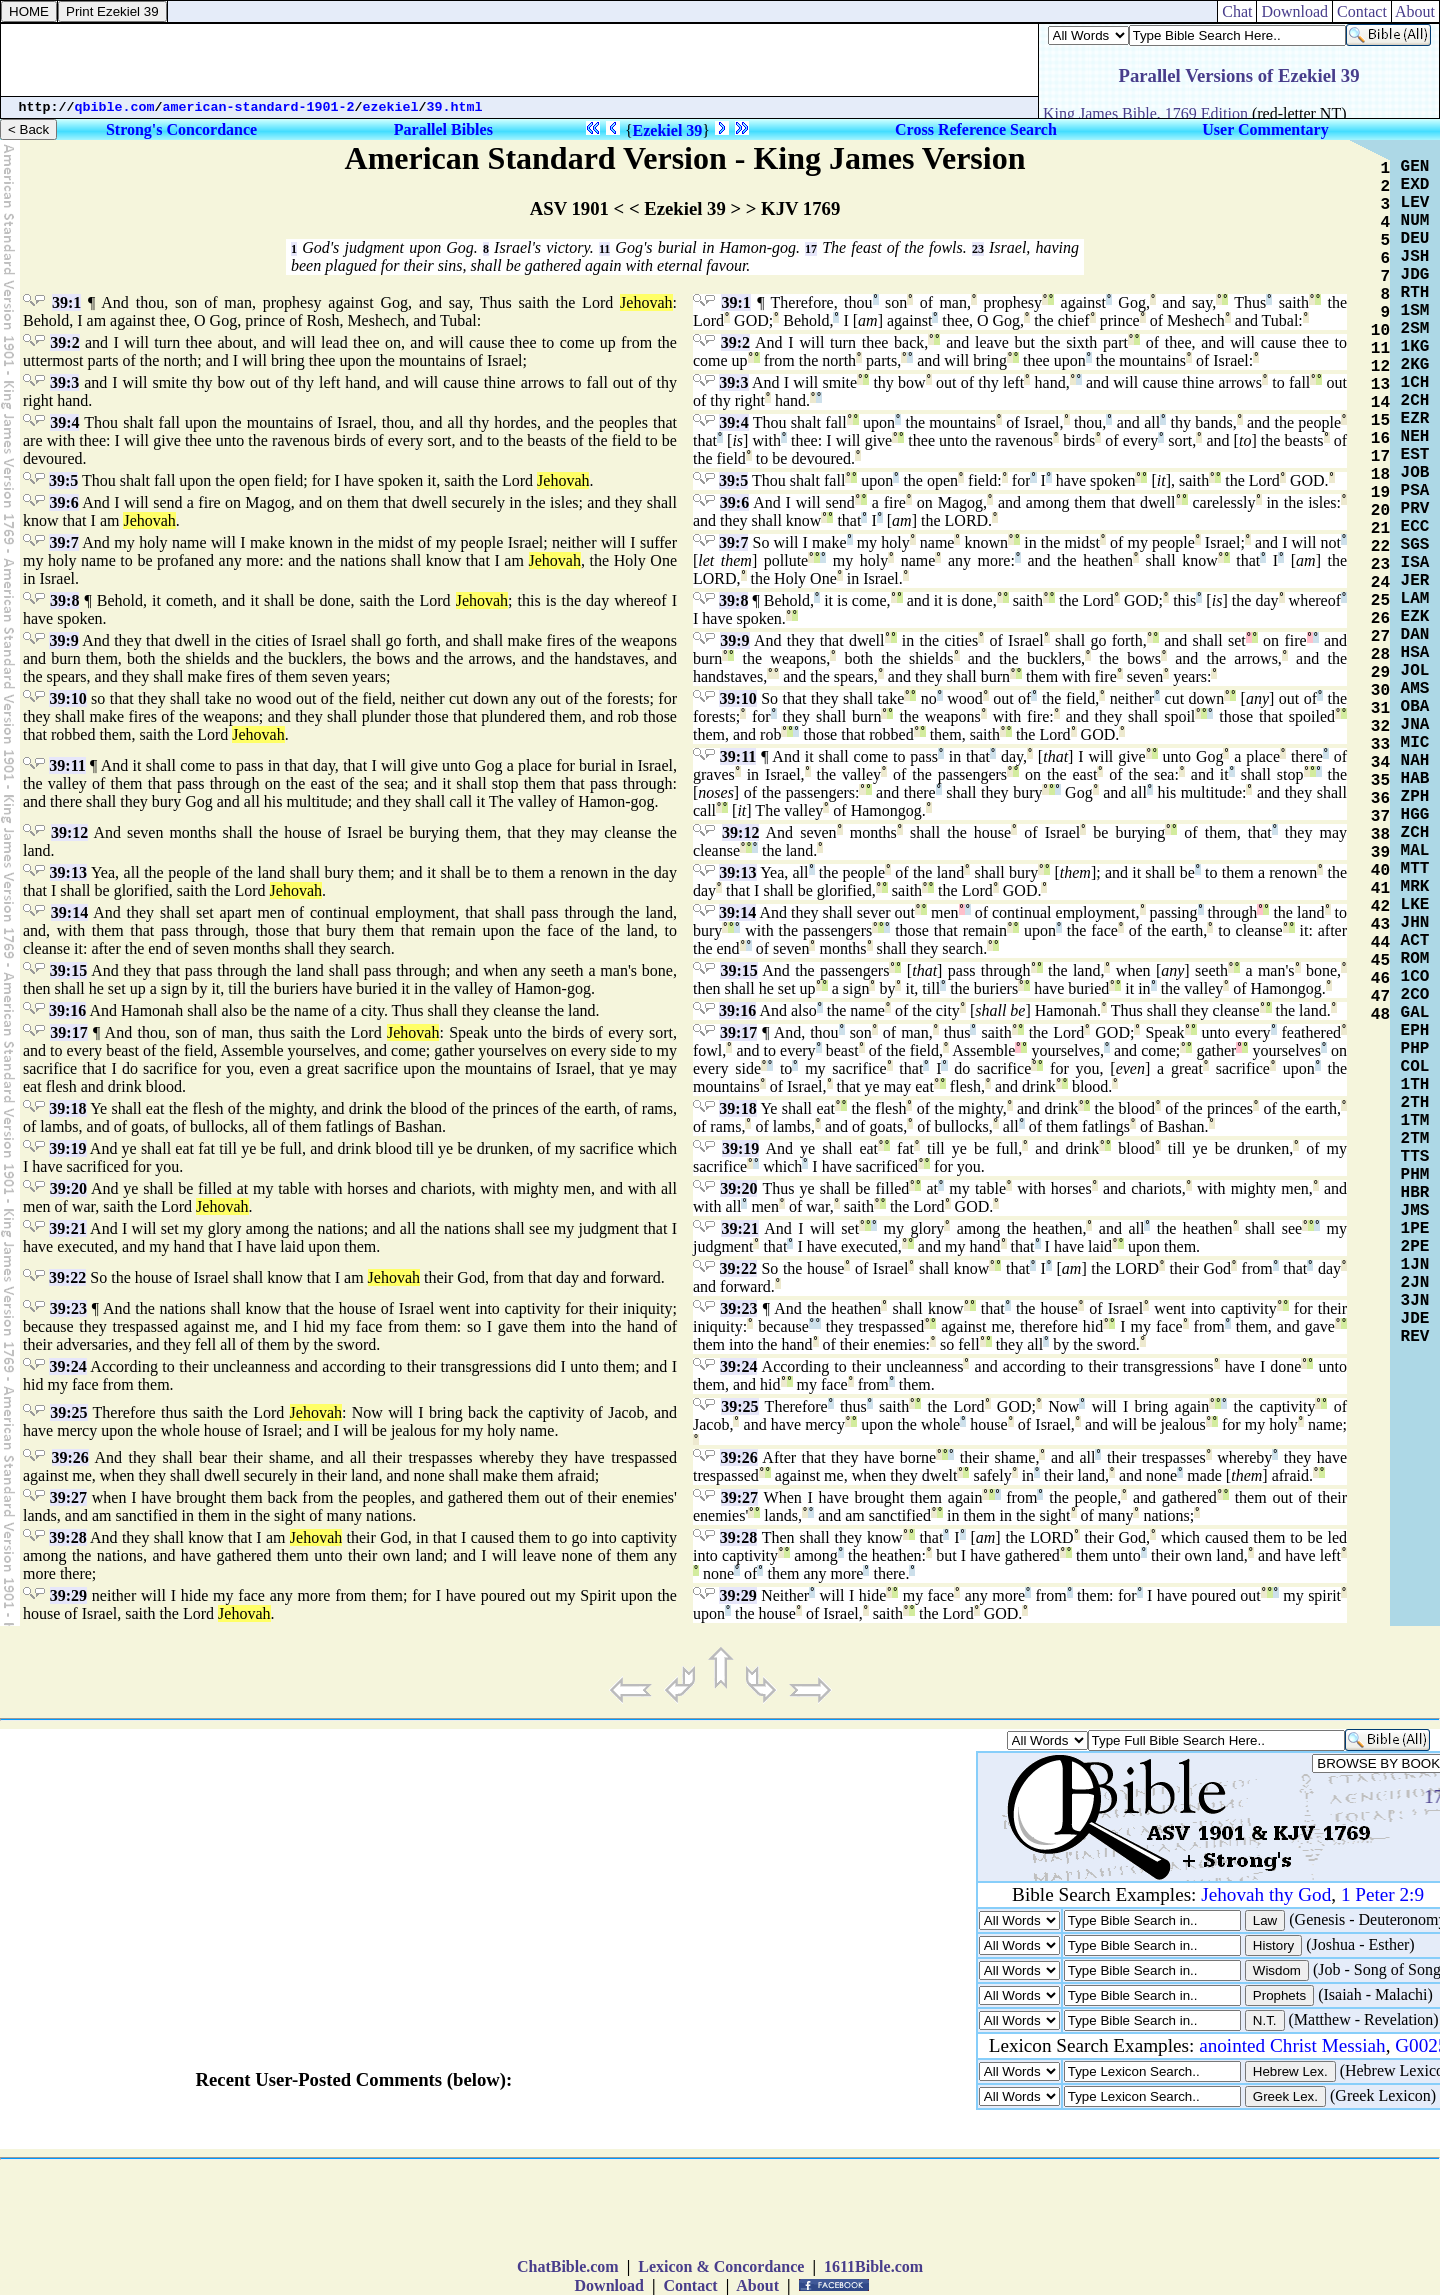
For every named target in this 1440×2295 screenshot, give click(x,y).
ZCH (1415, 833)
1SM (1415, 311)
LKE (1415, 905)
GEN (1415, 167)
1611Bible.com (873, 2266)
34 (1380, 763)
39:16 (67, 1010)
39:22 (67, 1277)
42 (1380, 907)
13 (1380, 385)
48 (1380, 1015)
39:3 (64, 382)
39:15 (68, 970)
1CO (1415, 977)
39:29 (68, 1595)
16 (1380, 439)
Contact (1362, 11)
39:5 (63, 480)
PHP (1415, 1049)
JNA (1415, 725)
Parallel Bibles (443, 129)
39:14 (69, 912)
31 (1380, 709)
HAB (1415, 779)
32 (1380, 727)
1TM (1415, 1121)
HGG (1415, 815)
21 (1380, 529)
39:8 (64, 600)
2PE (1415, 1247)
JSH (1415, 257)
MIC (1415, 743)
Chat (1237, 11)
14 (1380, 403)
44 (1380, 943)
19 (1380, 493)
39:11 (67, 765)
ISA (1415, 563)
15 (1380, 421)
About (1415, 11)
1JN (1415, 1265)
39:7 (63, 542)
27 (1380, 637)
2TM (1415, 1139)
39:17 (68, 1032)
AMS (1415, 689)
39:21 (67, 1228)
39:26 (70, 1457)
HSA (1415, 653)
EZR (1415, 419)
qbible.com (115, 107)
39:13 (68, 872)
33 (1380, 745)
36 (1380, 799)
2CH (1415, 401)
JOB (1415, 473)
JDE (1415, 1319)
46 (1380, 979)
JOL (1415, 671)
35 (1380, 781)
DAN (1415, 635)
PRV (1415, 509)
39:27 (68, 1497)
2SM (1415, 329)
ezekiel (391, 107)
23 (978, 249)
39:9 (63, 640)
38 (1380, 835)
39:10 (67, 698)
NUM (1415, 221)
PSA (1415, 491)
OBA (1415, 707)
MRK (1415, 887)
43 (1380, 925)
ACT (1415, 941)
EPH (1415, 1031)
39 (1380, 853)
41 (1380, 889)
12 (1380, 367)
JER (1415, 581)
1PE (1415, 1229)
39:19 (67, 1148)
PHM (1415, 1175)
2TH (1415, 1103)
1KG (1415, 347)
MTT (1415, 869)
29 (1380, 673)
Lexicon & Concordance (721, 2266)
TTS (1415, 1157)
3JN (1415, 1301)
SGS (1415, 545)
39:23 (68, 1308)
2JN (1415, 1283)
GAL (1415, 1013)
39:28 (67, 1537)
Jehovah (646, 302)
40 (1380, 871)
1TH (1415, 1085)
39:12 (69, 832)
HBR (1415, 1193)
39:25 (68, 1412)
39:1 (66, 302)
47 (1380, 997)
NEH (1415, 437)
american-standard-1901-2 (259, 107)
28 (1380, 655)
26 (1380, 619)
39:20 (68, 1188)
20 (1380, 511)
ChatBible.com (568, 2266)
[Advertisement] (520, 60)
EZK (1415, 617)
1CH (1415, 383)
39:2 (64, 342)
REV (1415, 1337)
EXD (1415, 185)
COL (1415, 1067)
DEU (1415, 239)
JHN (1415, 923)
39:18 (67, 1108)
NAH (1415, 761)
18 (1380, 475)
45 (1380, 961)
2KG (1415, 365)
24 (1380, 583)
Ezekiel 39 (668, 130)
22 (1380, 547)
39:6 (63, 502)
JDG (1415, 275)
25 (1380, 601)
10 (1380, 331)
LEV (1415, 203)
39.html (455, 107)
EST (1415, 455)
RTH (1415, 293)
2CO (1415, 995)
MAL (1415, 851)
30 (1380, 691)
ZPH (1415, 797)
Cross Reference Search (976, 129)
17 (811, 249)
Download (1294, 11)
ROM (1415, 959)
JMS (1415, 1211)
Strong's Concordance (181, 129)
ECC (1415, 527)
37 (1380, 817)
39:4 (64, 422)
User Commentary (1265, 129)
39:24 (67, 1366)
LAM (1415, 599)
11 (604, 249)
